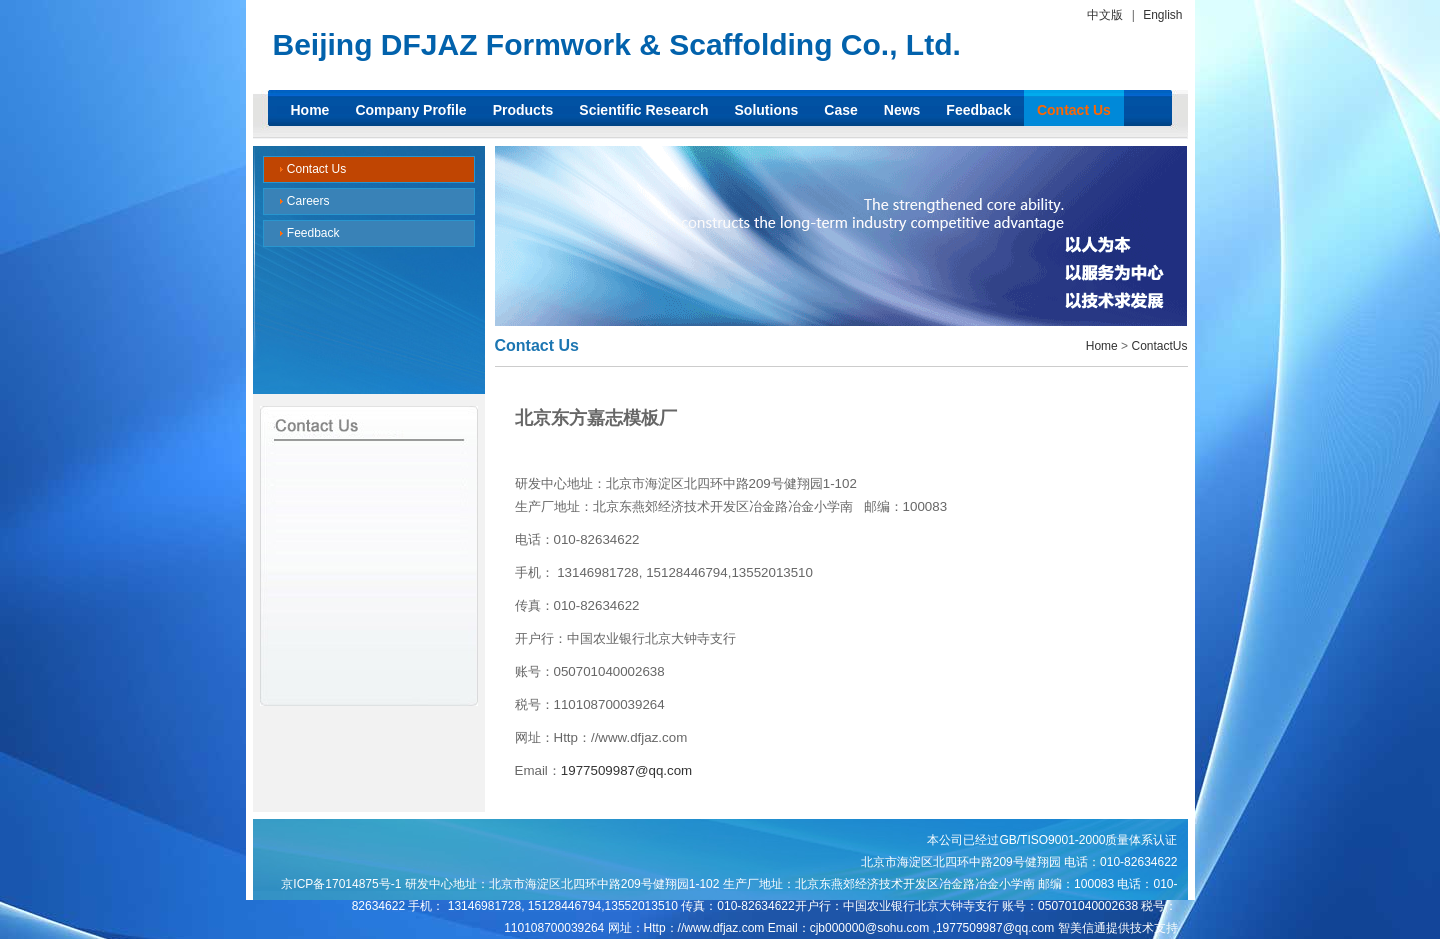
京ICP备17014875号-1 (341, 884)
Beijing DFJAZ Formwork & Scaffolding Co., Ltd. (617, 44)
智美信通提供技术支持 (1118, 928)
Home (310, 110)
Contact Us (1074, 110)
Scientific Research (643, 110)
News (902, 110)
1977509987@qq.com (626, 770)
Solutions (767, 110)
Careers (304, 201)
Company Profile (410, 110)
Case (840, 110)
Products (523, 110)
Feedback (978, 110)
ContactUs (1159, 346)
